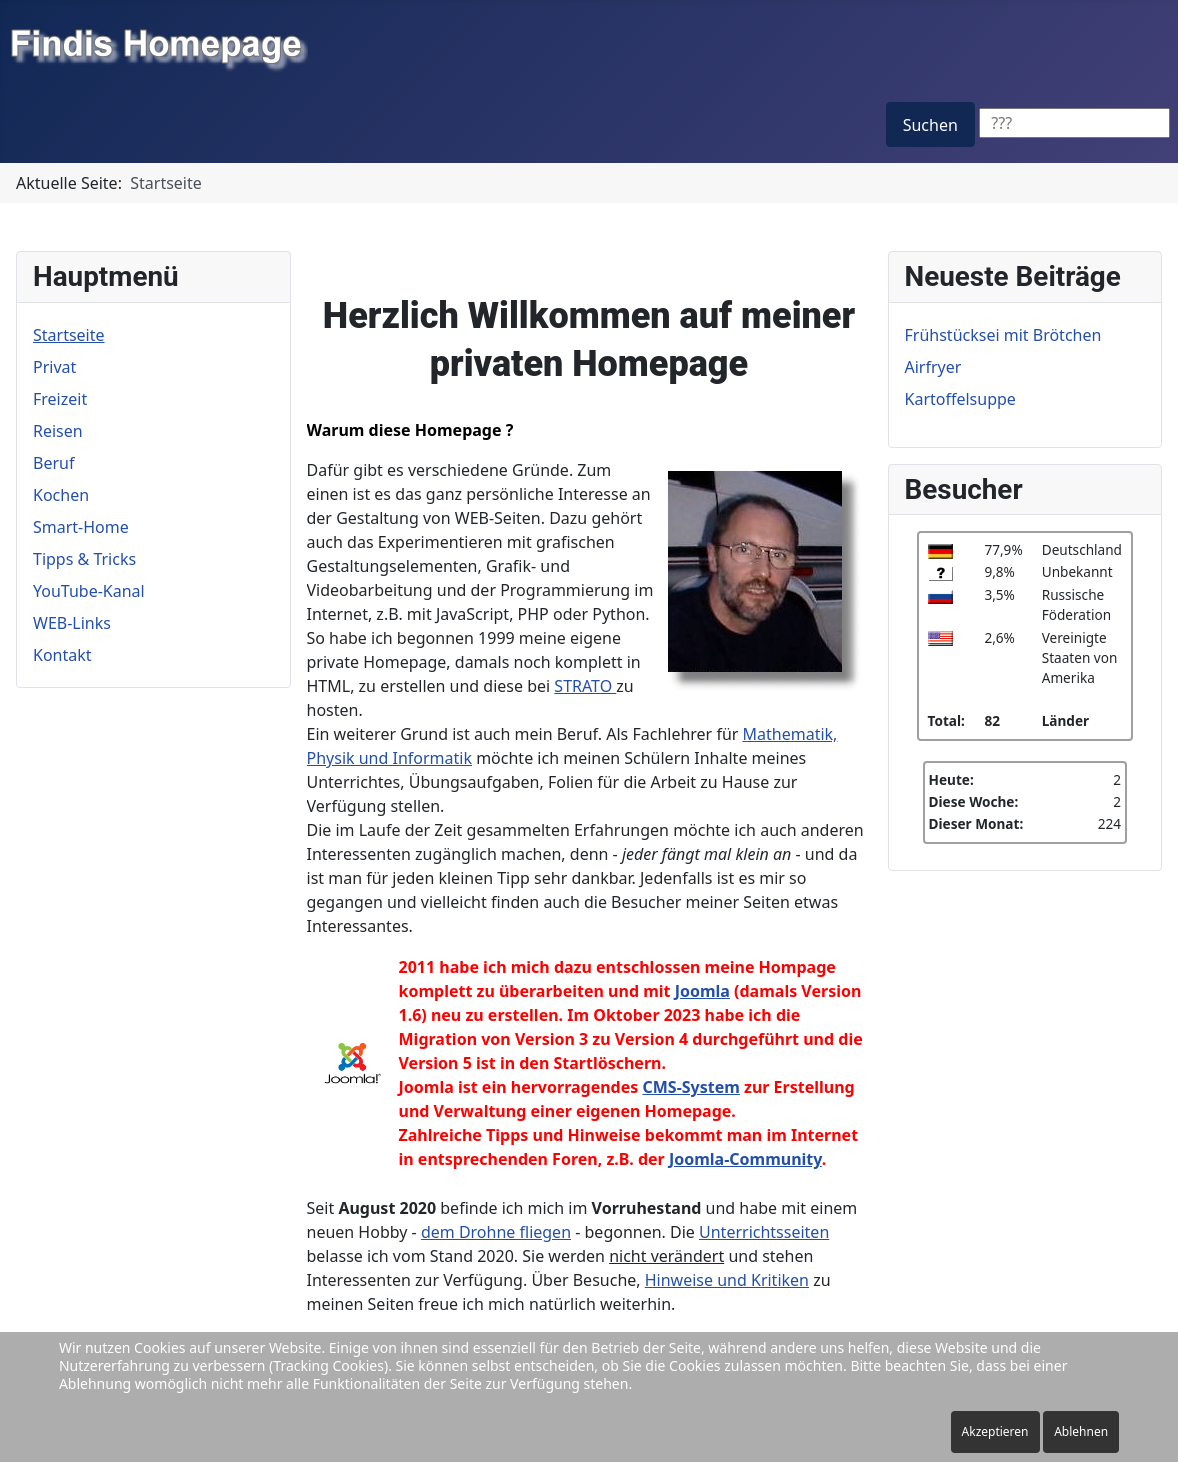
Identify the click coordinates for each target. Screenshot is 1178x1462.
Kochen (61, 495)
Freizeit (60, 399)
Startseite (69, 335)
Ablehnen (1081, 1431)
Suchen (930, 125)
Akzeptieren (995, 1431)
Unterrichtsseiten (764, 1232)
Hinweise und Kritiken (727, 1280)
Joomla (702, 991)
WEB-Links (72, 623)
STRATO (585, 686)
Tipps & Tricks (84, 559)
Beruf (53, 463)
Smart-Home (81, 527)
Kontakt (62, 655)
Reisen (58, 431)
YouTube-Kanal (89, 591)
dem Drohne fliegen (496, 1232)
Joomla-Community (745, 1159)
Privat (54, 367)
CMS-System (690, 1087)
